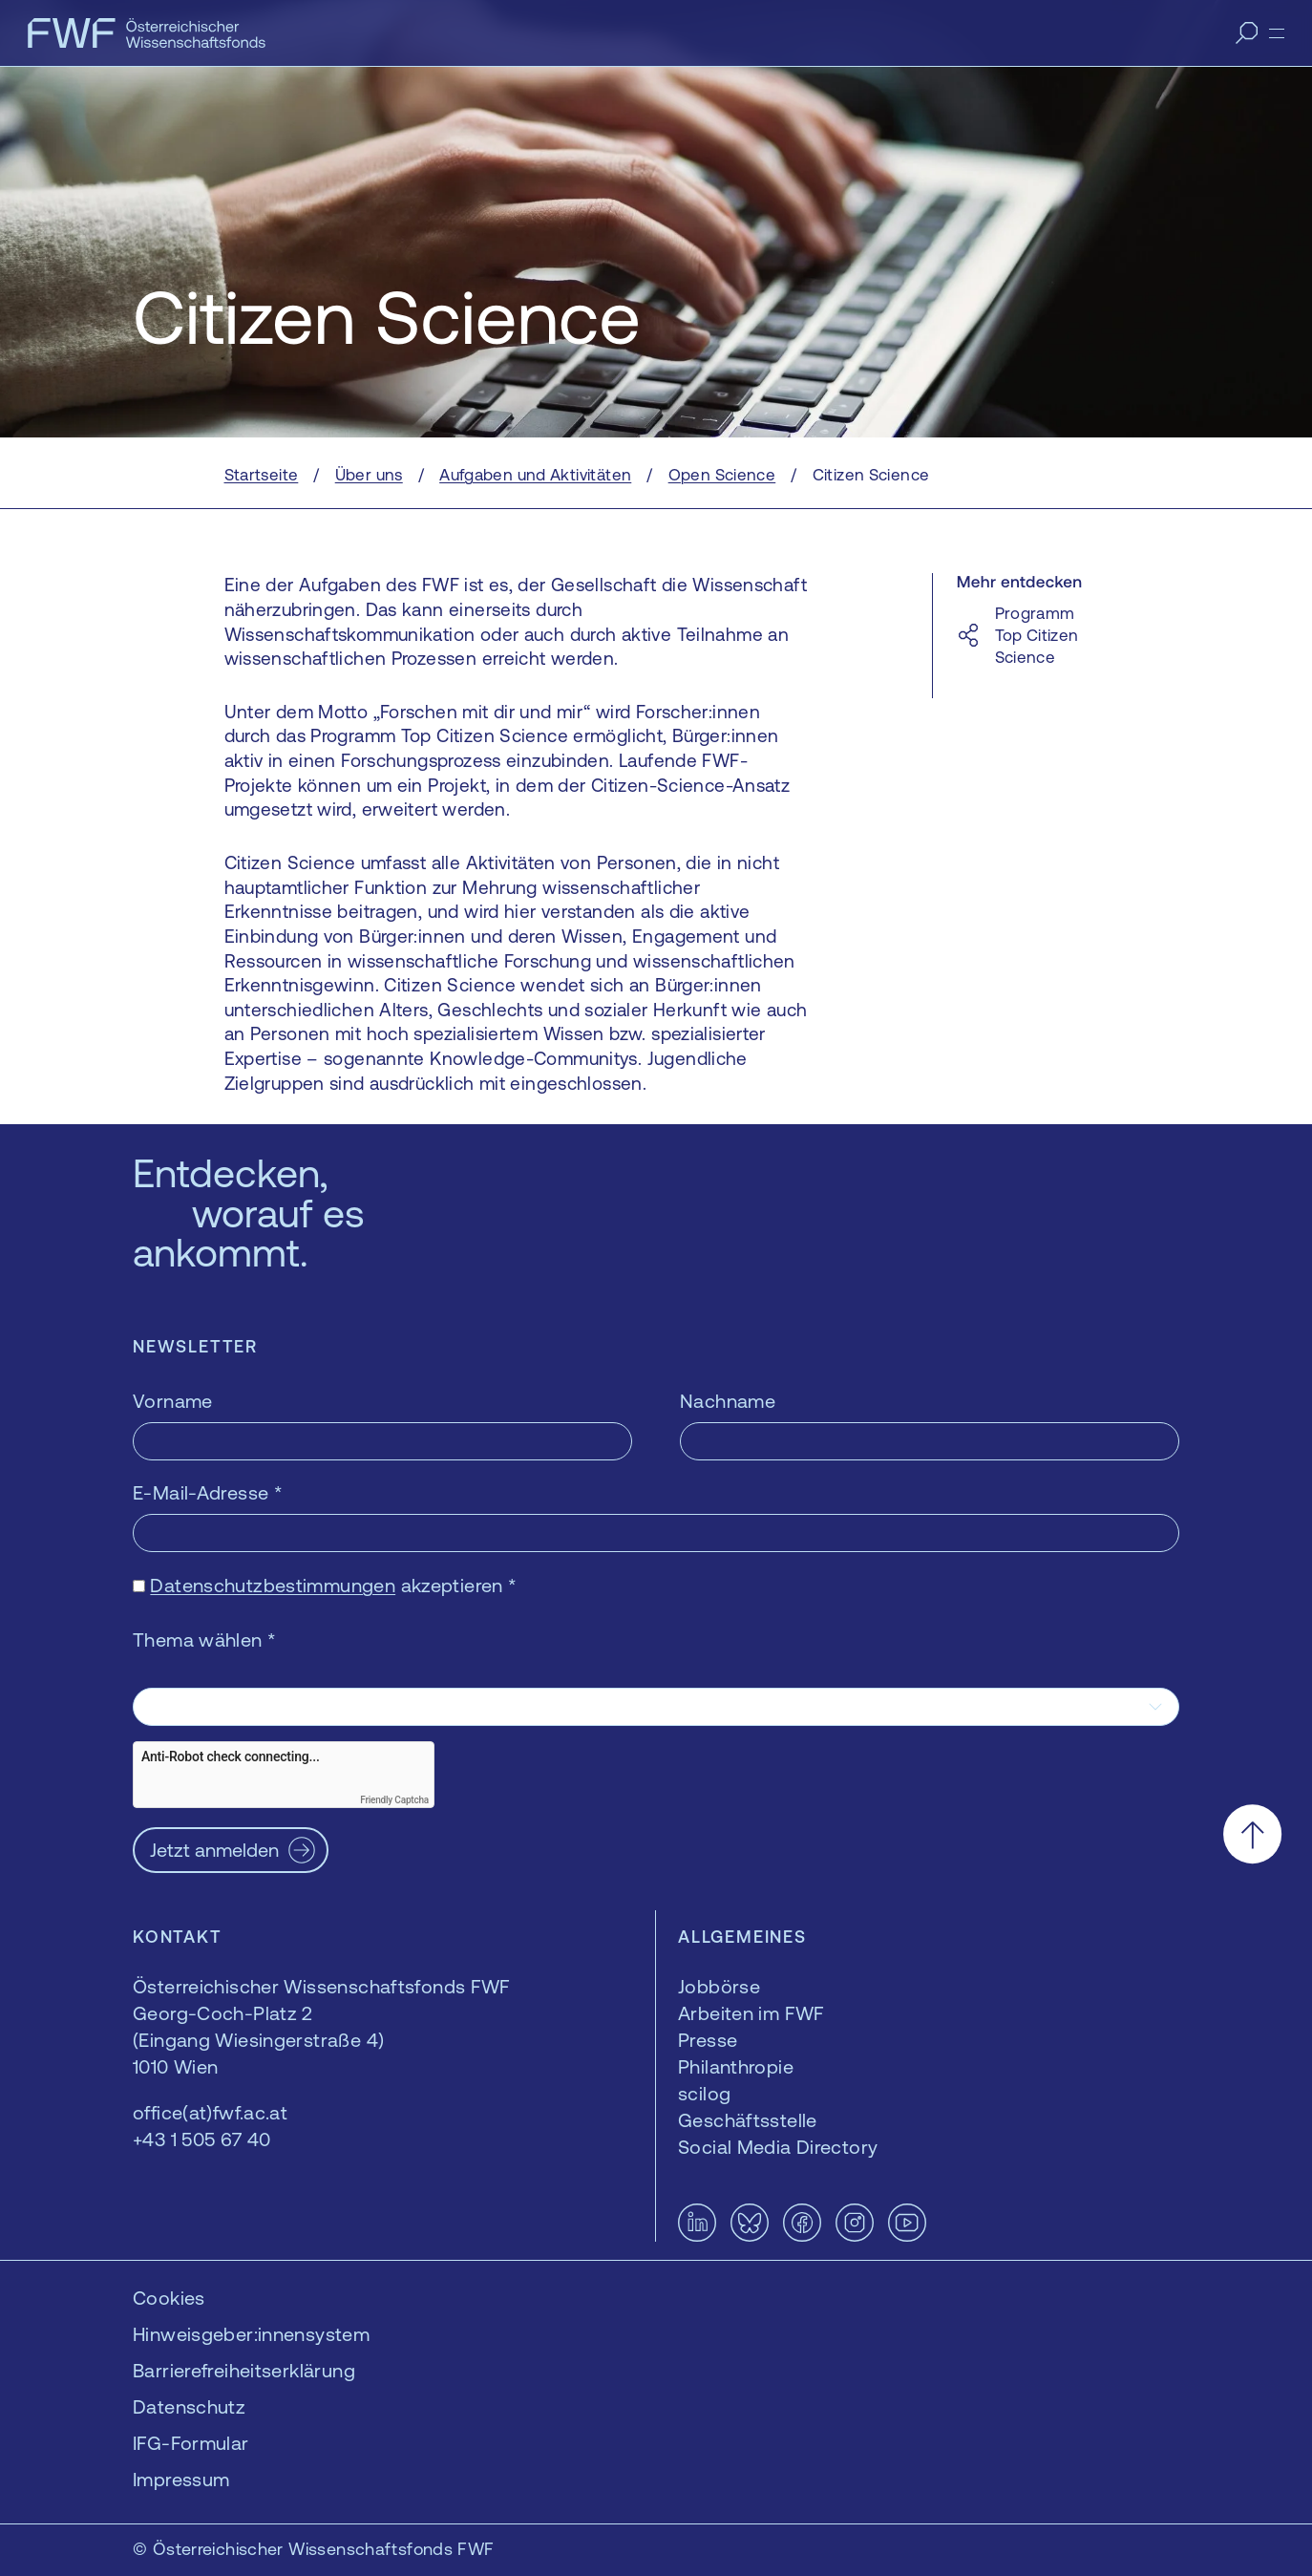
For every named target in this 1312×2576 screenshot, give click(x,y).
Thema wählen (204, 1639)
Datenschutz (189, 2406)
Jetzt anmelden (214, 1850)
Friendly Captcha (394, 1800)
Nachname (727, 1401)
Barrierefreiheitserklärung (244, 2370)
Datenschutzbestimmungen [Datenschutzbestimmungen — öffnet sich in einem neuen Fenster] (272, 1585)
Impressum (181, 2479)
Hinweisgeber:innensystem (251, 2334)
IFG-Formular (191, 2443)
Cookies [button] (169, 2298)
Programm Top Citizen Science (1037, 635)
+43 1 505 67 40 (202, 2139)
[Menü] (1276, 33)
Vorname (173, 1401)
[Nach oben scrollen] (1252, 1834)
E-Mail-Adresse (208, 1492)
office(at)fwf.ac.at (210, 2112)
